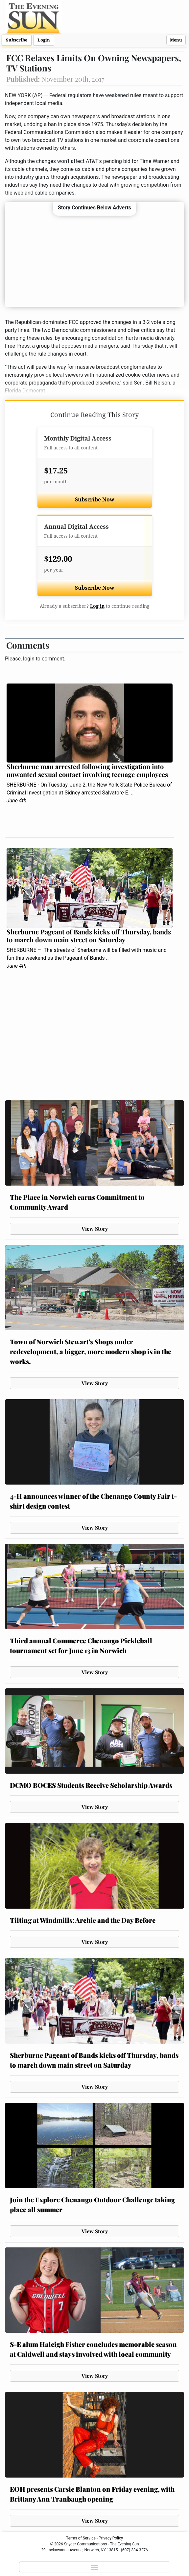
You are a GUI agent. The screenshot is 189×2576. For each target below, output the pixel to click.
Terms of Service (81, 2538)
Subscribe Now (94, 499)
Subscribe (16, 40)
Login (43, 40)
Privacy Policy (111, 2538)
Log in (97, 606)
